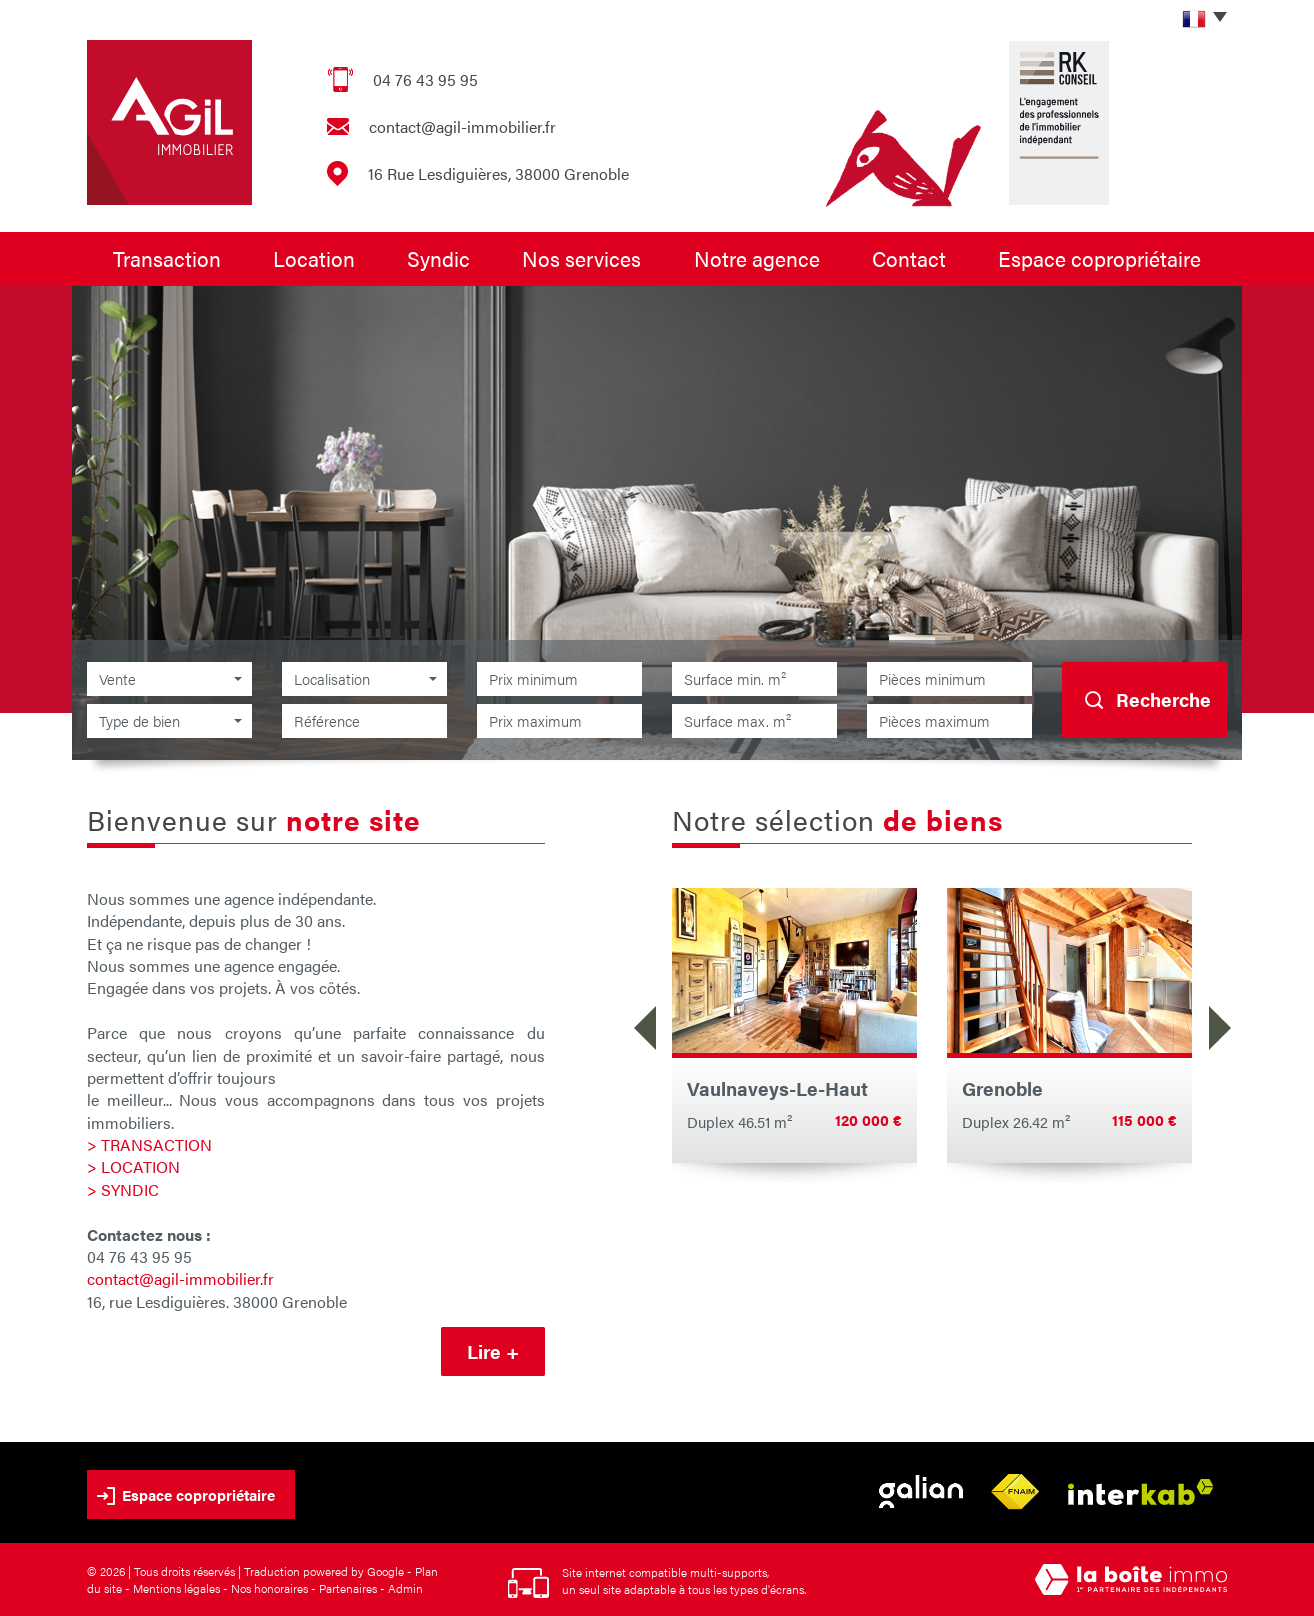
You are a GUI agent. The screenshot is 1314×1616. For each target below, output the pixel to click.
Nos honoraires (269, 1588)
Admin (405, 1588)
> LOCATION (133, 1166)
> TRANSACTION (149, 1144)
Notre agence (757, 258)
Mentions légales (176, 1588)
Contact (909, 258)
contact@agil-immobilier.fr (462, 126)
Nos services (581, 258)
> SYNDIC (123, 1189)
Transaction (167, 258)
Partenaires (348, 1588)
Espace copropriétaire (1099, 258)
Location (314, 258)
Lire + (493, 1351)
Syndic (438, 258)
